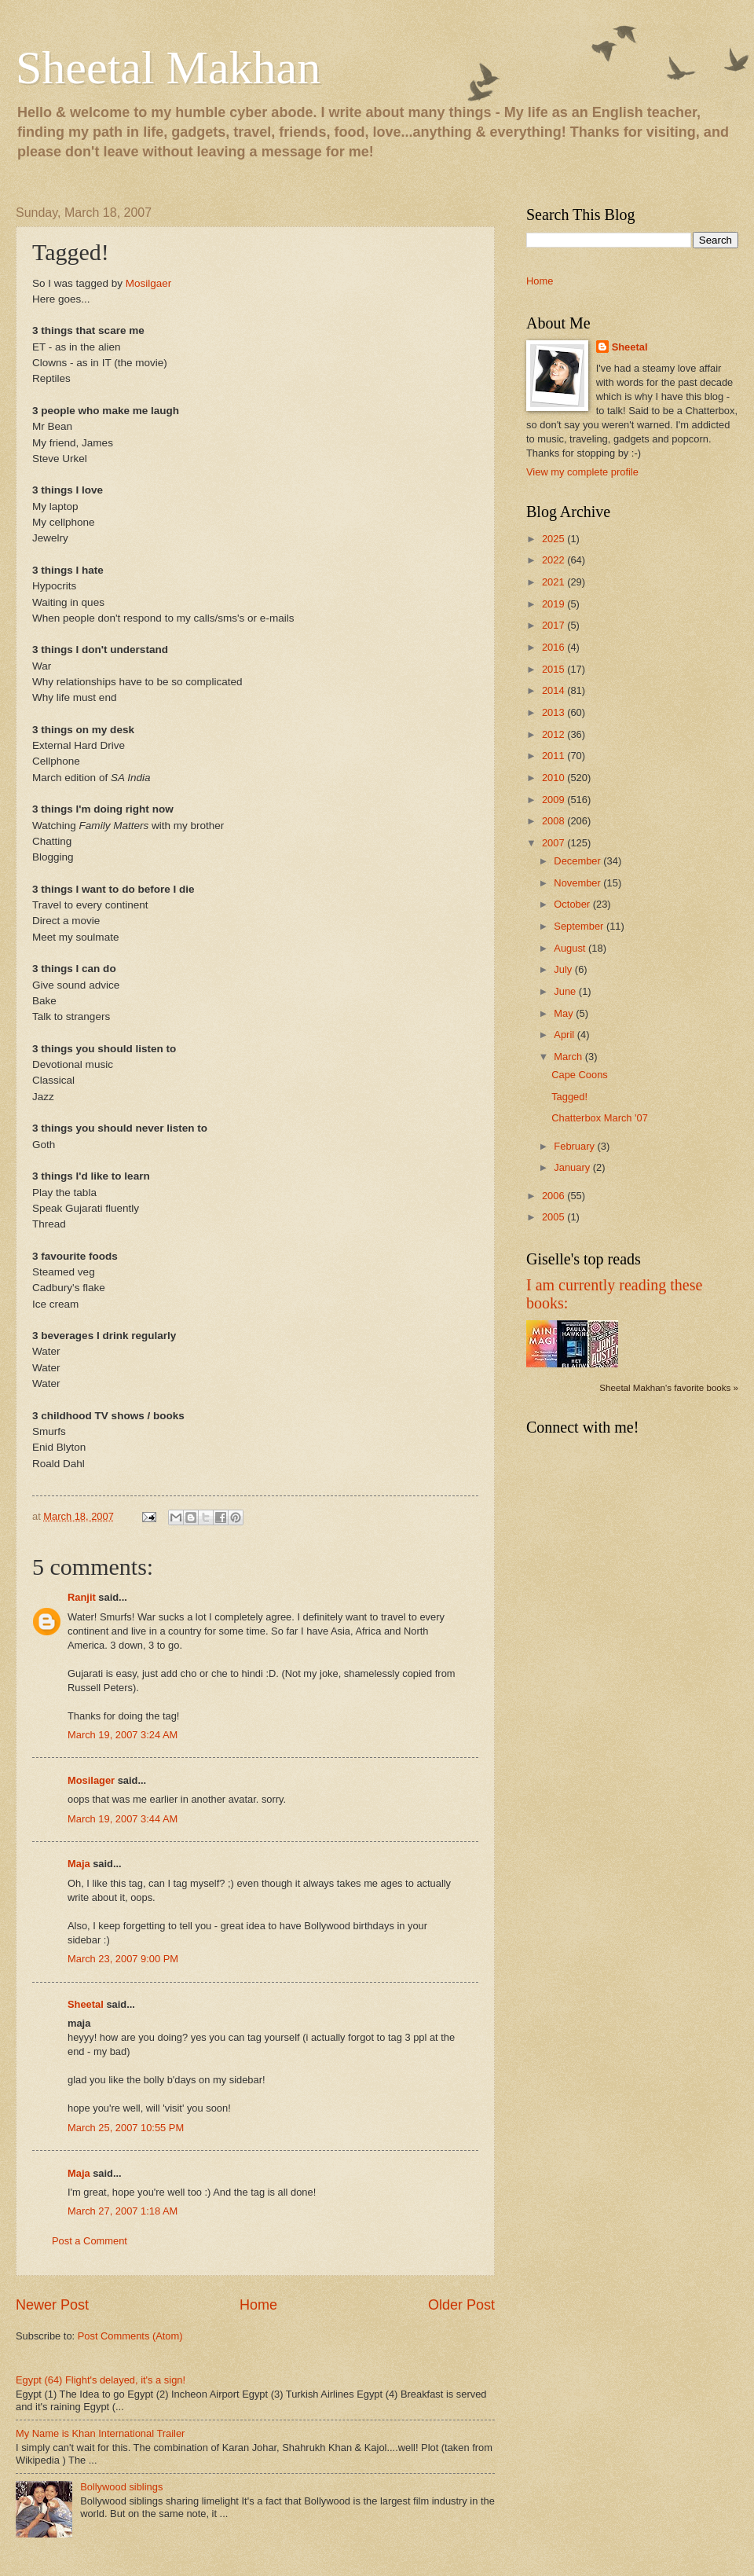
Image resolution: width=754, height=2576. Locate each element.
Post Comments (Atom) (130, 2336)
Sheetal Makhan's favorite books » (668, 1388)
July (564, 969)
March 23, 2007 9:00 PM (123, 1959)
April (565, 1034)
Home (258, 2305)
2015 (554, 669)
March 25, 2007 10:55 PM (126, 2128)
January (573, 1167)
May (565, 1013)
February (575, 1146)
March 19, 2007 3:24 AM (123, 1735)
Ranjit (82, 1597)
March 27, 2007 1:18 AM (123, 2211)
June (566, 991)
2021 (554, 582)
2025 (554, 539)
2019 (554, 604)
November (578, 883)
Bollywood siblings (121, 2487)
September (580, 926)
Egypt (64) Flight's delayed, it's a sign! (100, 2380)
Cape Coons (579, 1075)
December (578, 861)
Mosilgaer (149, 283)
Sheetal (86, 2004)
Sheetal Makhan (168, 68)
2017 (554, 625)
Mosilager (91, 1780)
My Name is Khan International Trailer (100, 2433)
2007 (554, 843)
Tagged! (569, 1097)
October (573, 904)
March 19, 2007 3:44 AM (123, 1819)
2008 (554, 821)
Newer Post (52, 2305)
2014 (554, 690)
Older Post (461, 2305)
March (569, 1056)
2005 (554, 1217)
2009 (554, 799)
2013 (554, 712)
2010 (554, 777)
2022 (554, 560)
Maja (79, 1864)
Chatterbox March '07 (599, 1118)
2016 (554, 647)
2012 (554, 734)
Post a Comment (89, 2241)
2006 (554, 1196)
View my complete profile (582, 472)
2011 (554, 755)
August (571, 948)
